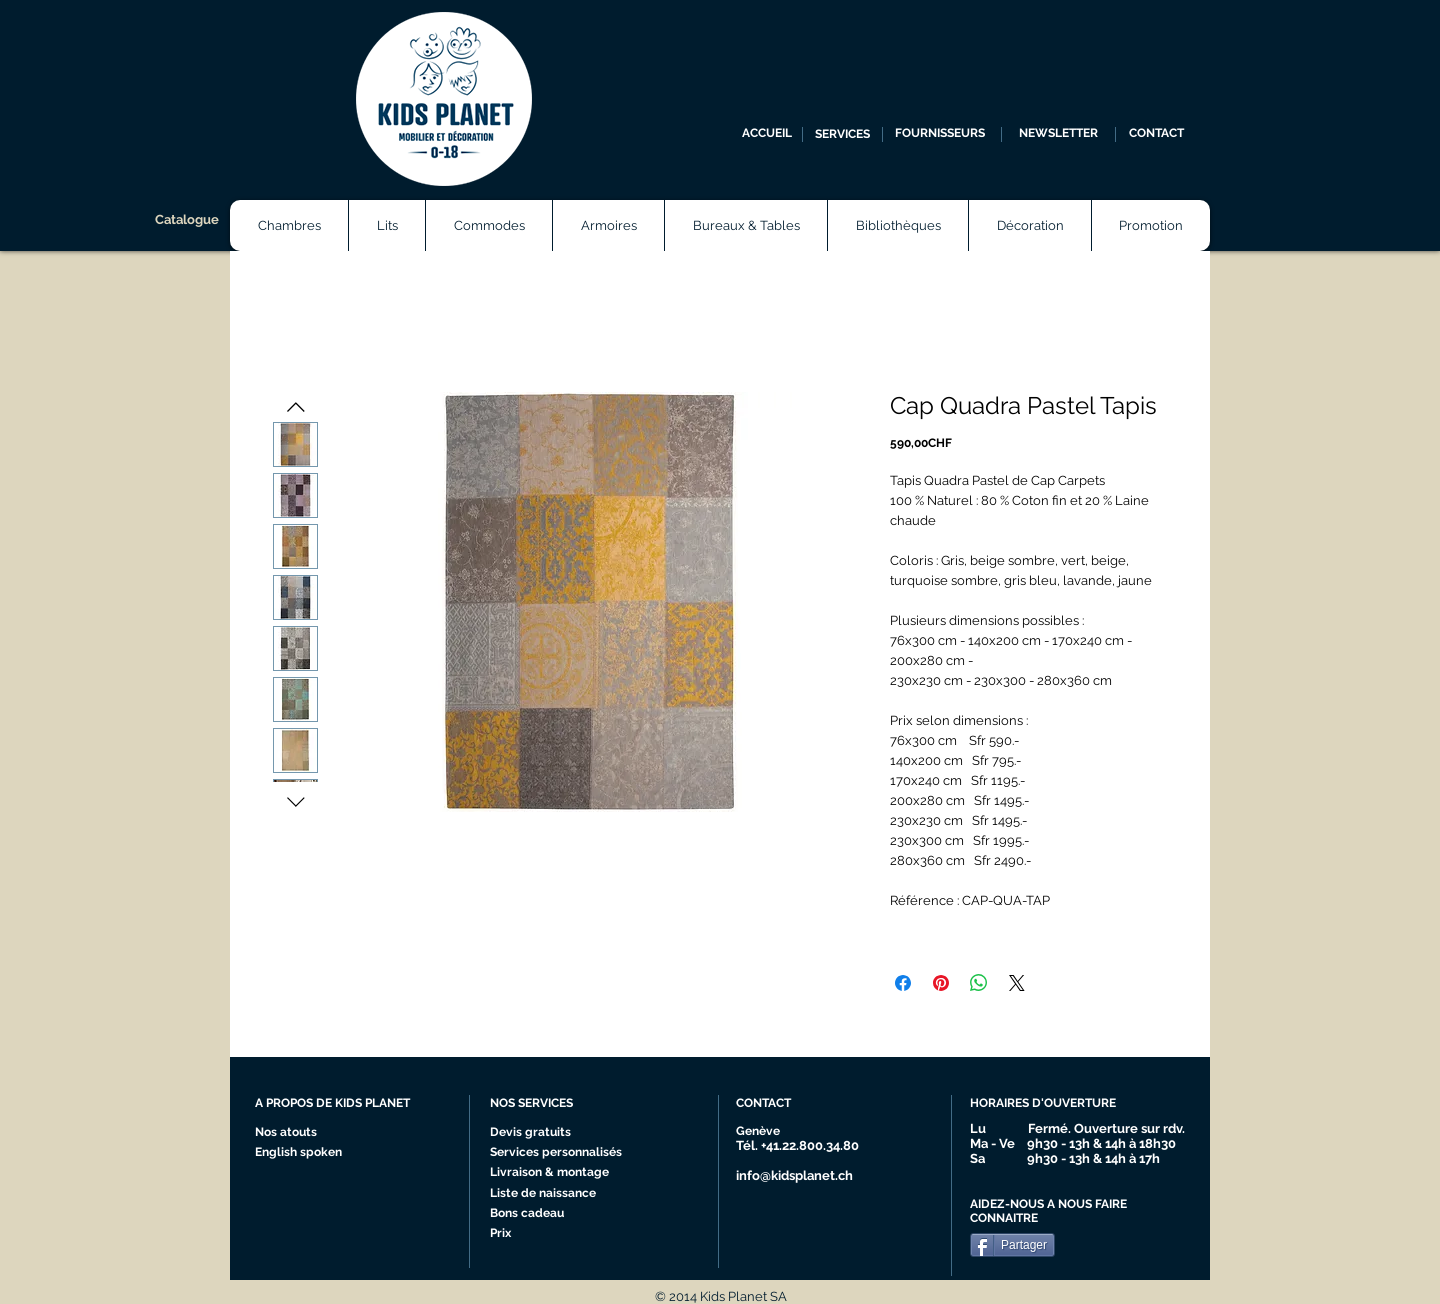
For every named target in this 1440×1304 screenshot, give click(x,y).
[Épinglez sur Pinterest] (941, 983)
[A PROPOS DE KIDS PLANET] (341, 1104)
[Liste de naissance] (548, 1194)
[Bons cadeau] (547, 1214)
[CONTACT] (1156, 134)
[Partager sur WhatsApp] (979, 983)
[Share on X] (1017, 983)
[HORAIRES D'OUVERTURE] (1051, 1104)
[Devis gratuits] (533, 1133)
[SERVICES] (842, 134)
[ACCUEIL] (767, 134)
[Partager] (1012, 1245)
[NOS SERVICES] (564, 1104)
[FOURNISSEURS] (939, 134)
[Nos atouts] (293, 1133)
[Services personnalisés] (562, 1153)
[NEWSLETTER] (1058, 134)
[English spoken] (318, 1153)
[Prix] (547, 1234)
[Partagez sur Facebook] (903, 983)
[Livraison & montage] (554, 1173)
